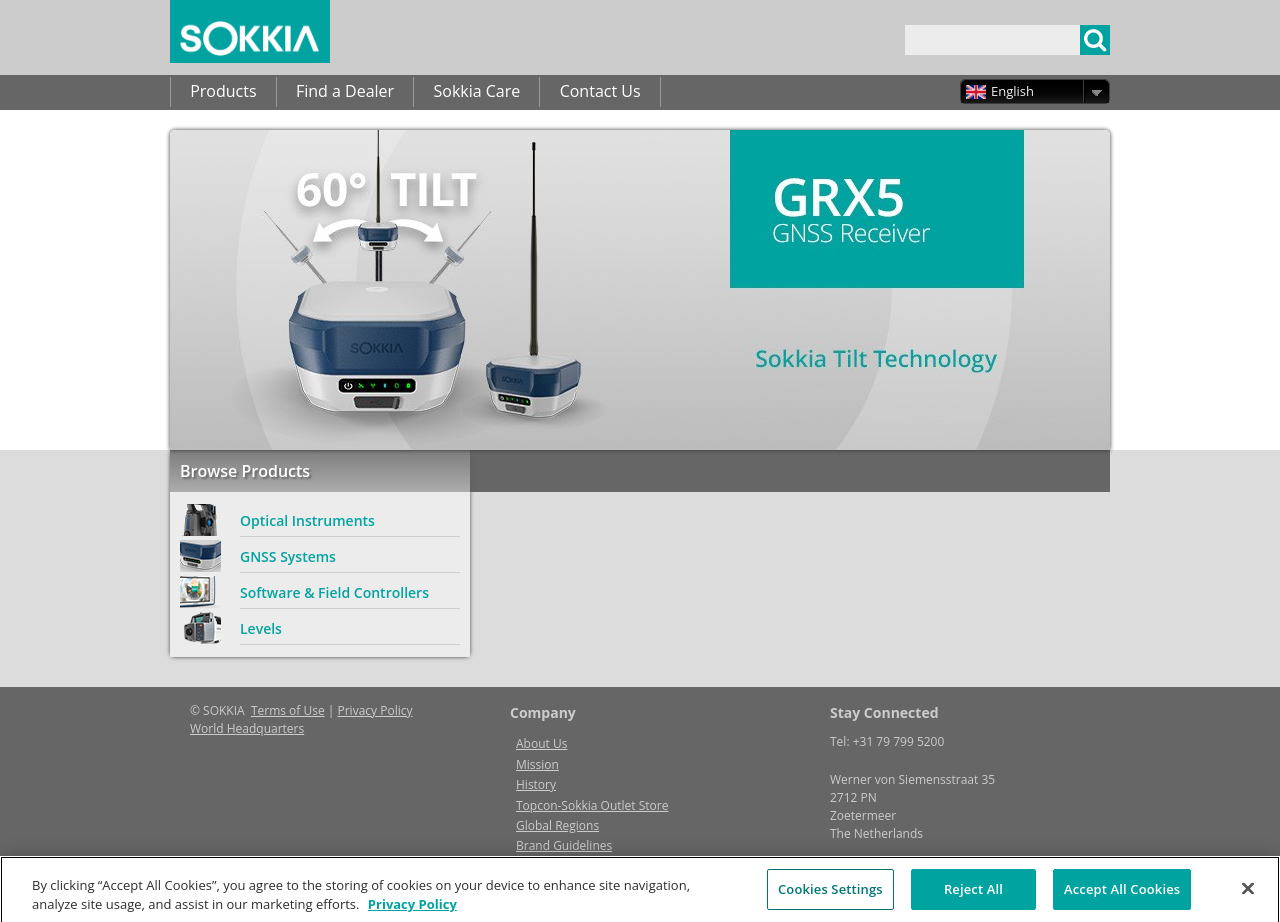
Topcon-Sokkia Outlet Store (592, 805)
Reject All (973, 896)
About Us (541, 743)
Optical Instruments (307, 520)
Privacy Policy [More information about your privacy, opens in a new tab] (412, 911)
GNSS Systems (288, 556)
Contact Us (600, 91)
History (536, 784)
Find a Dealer (345, 91)
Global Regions (557, 825)
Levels (261, 628)
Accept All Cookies (1122, 896)
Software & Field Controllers (334, 592)
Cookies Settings (830, 896)
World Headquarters (247, 728)
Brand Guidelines (564, 845)
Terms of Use (288, 710)
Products (223, 91)
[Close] (1248, 896)
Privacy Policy (375, 710)
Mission (537, 764)
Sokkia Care (476, 91)
